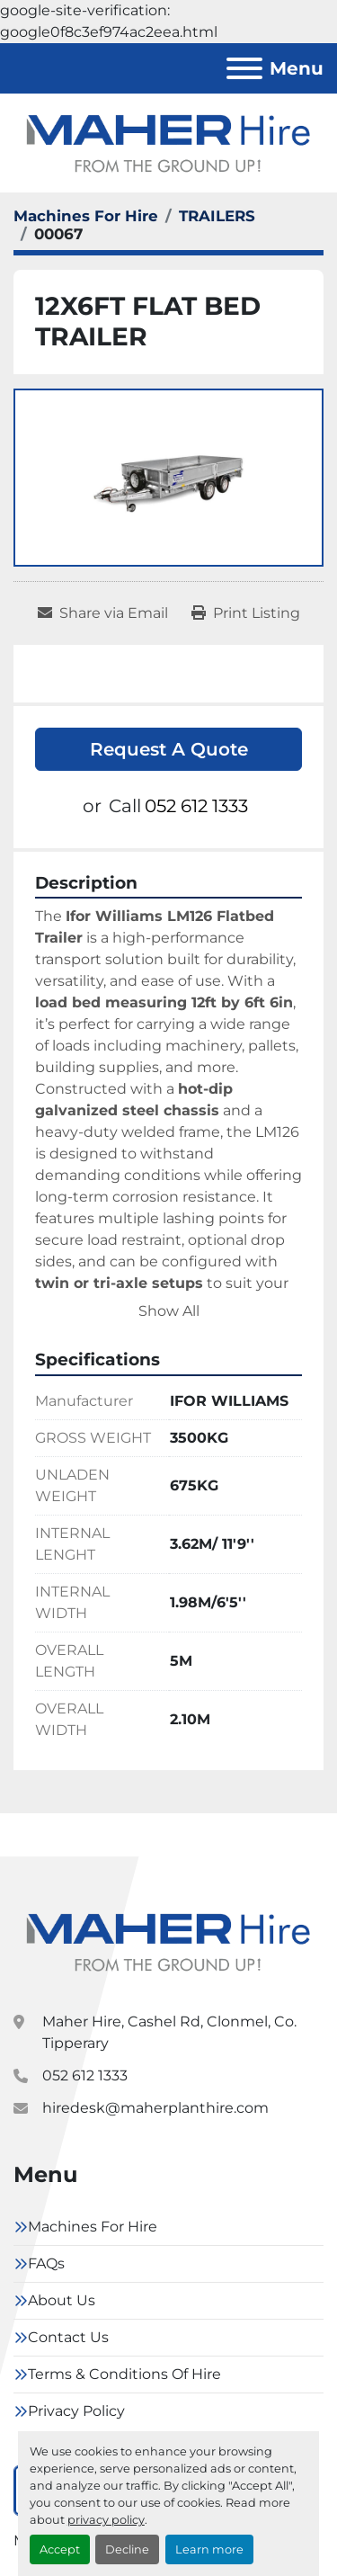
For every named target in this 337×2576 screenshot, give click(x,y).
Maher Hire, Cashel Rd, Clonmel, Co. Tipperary (169, 2032)
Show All (169, 1310)
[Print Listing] (246, 613)
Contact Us (68, 2337)
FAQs (46, 2263)
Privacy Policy (76, 2410)
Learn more (209, 2549)
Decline (127, 2549)
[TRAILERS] (217, 216)
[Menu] (244, 68)
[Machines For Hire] (85, 216)
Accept (60, 2549)
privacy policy (106, 2520)
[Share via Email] (103, 613)
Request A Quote (169, 749)
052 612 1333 (196, 806)
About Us (61, 2300)
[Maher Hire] (168, 1940)
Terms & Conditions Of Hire (124, 2374)
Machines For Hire (92, 2226)
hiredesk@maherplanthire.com (155, 2107)
